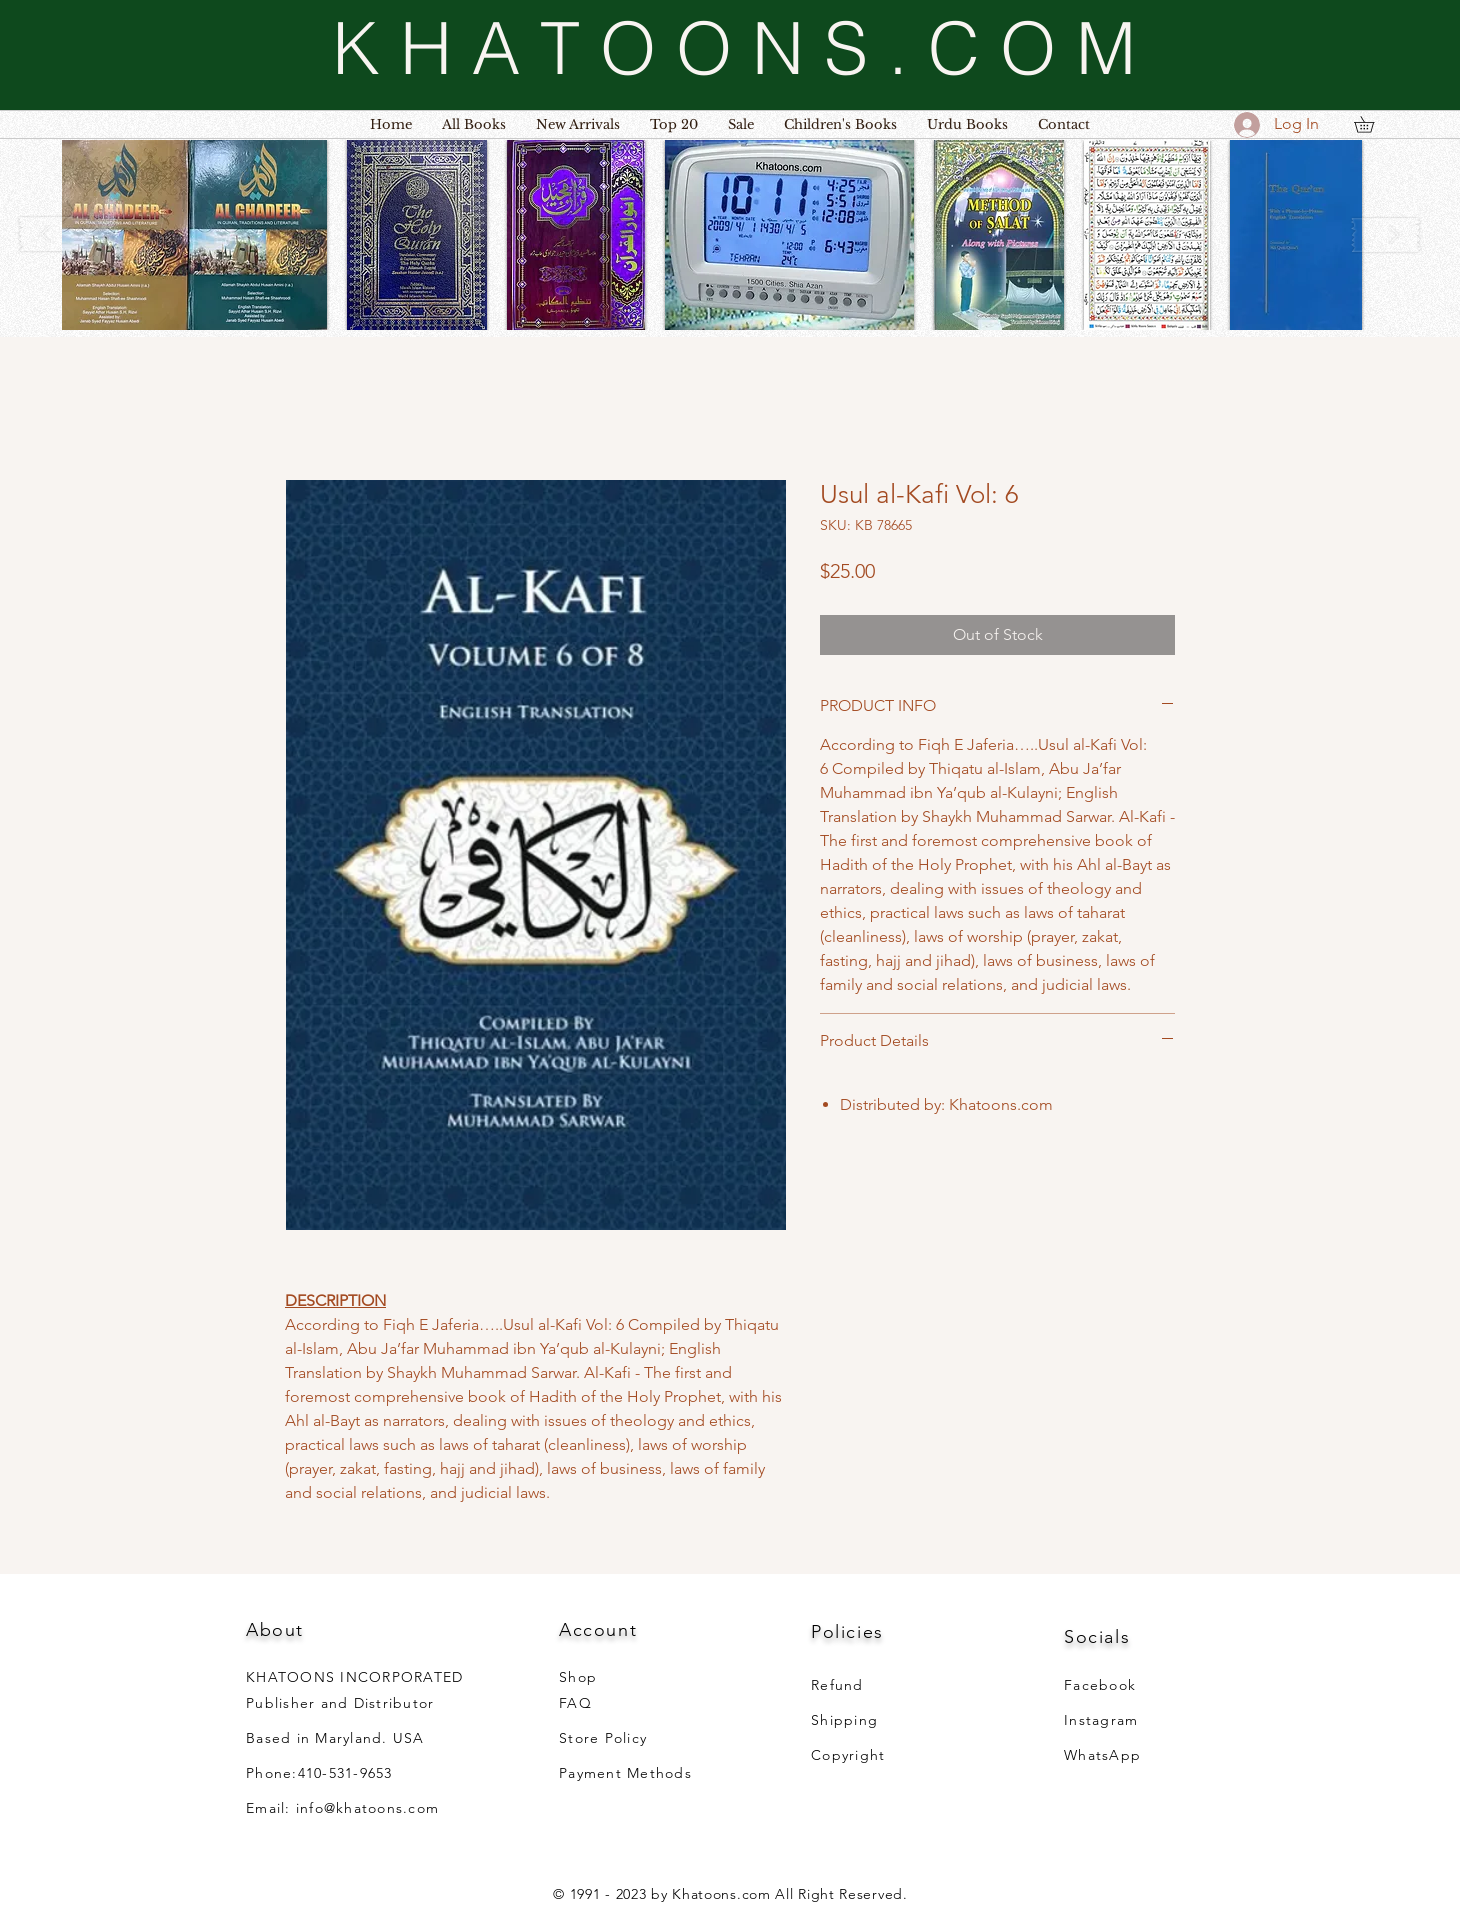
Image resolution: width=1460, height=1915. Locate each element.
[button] (194, 235)
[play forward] (1386, 234)
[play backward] (55, 234)
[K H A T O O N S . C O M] (734, 48)
